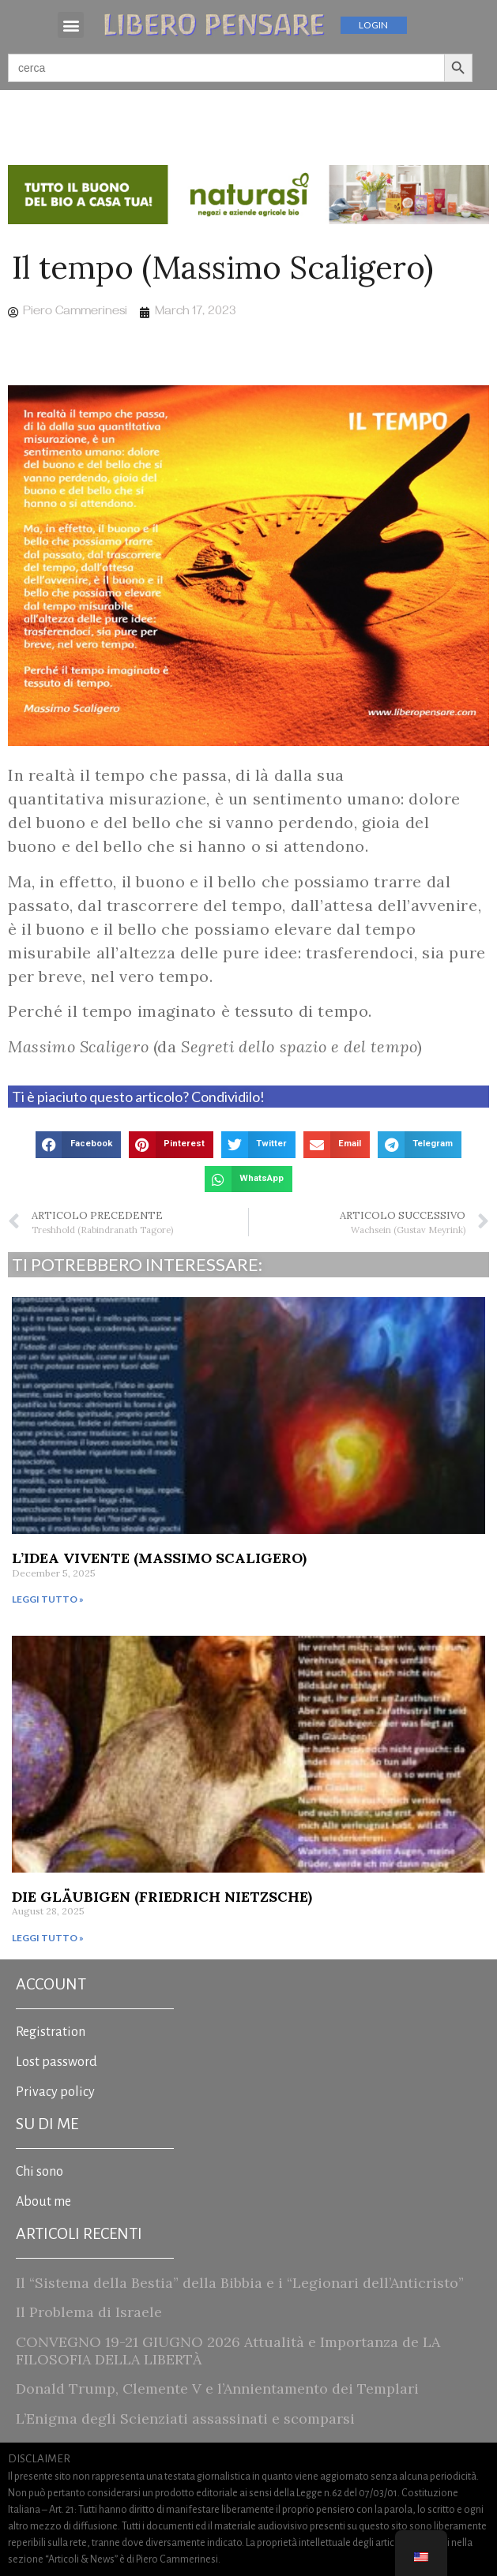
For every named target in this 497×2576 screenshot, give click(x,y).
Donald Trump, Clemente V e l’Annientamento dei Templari (217, 2388)
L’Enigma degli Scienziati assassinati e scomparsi (185, 2418)
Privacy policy (55, 2092)
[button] (71, 25)
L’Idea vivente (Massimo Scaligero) (159, 1558)
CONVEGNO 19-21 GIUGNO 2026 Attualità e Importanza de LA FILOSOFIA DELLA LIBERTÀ (228, 2350)
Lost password (56, 2062)
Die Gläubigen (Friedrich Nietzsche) (162, 1897)
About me (43, 2202)
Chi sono (39, 2172)
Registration (50, 2032)
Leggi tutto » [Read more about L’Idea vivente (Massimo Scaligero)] (48, 1599)
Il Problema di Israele (89, 2312)
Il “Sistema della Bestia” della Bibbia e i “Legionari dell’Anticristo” (240, 2283)
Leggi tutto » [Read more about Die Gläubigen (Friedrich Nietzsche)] (48, 1938)
